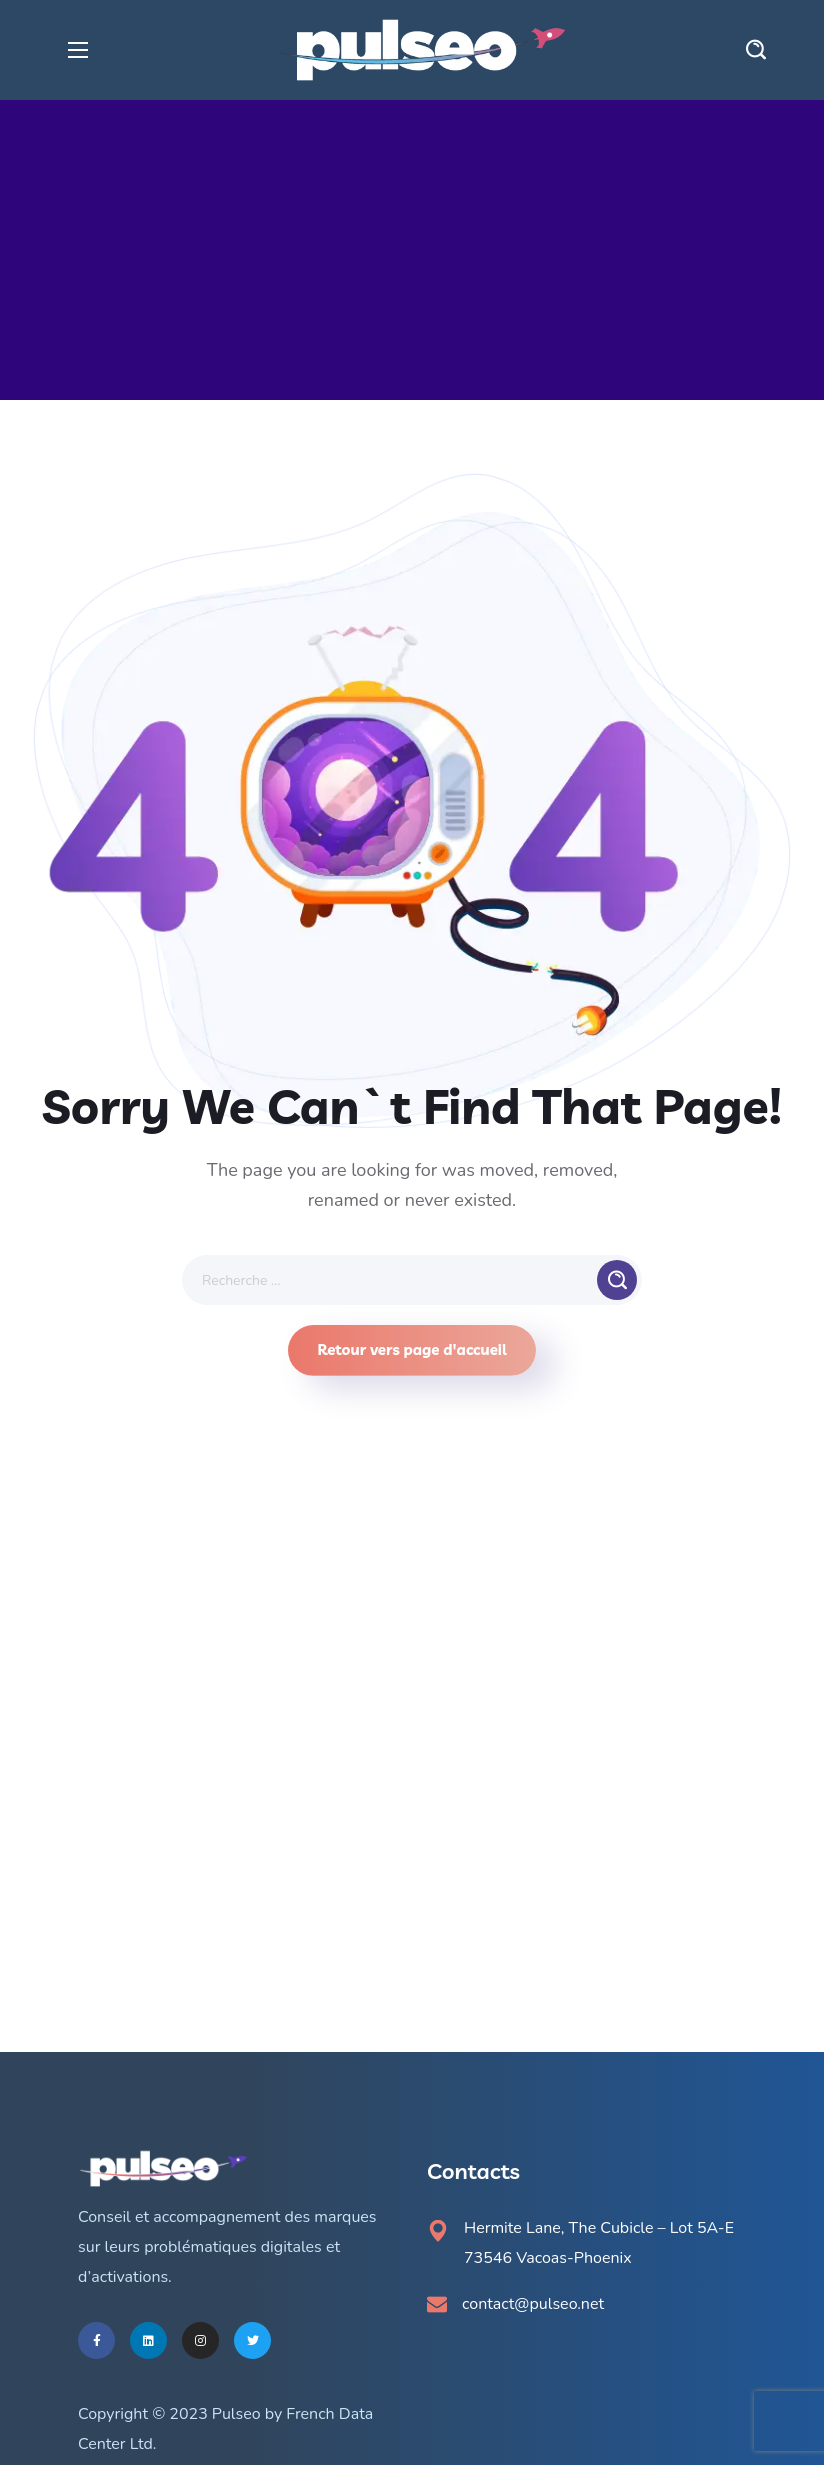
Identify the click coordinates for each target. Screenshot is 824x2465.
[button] (756, 50)
